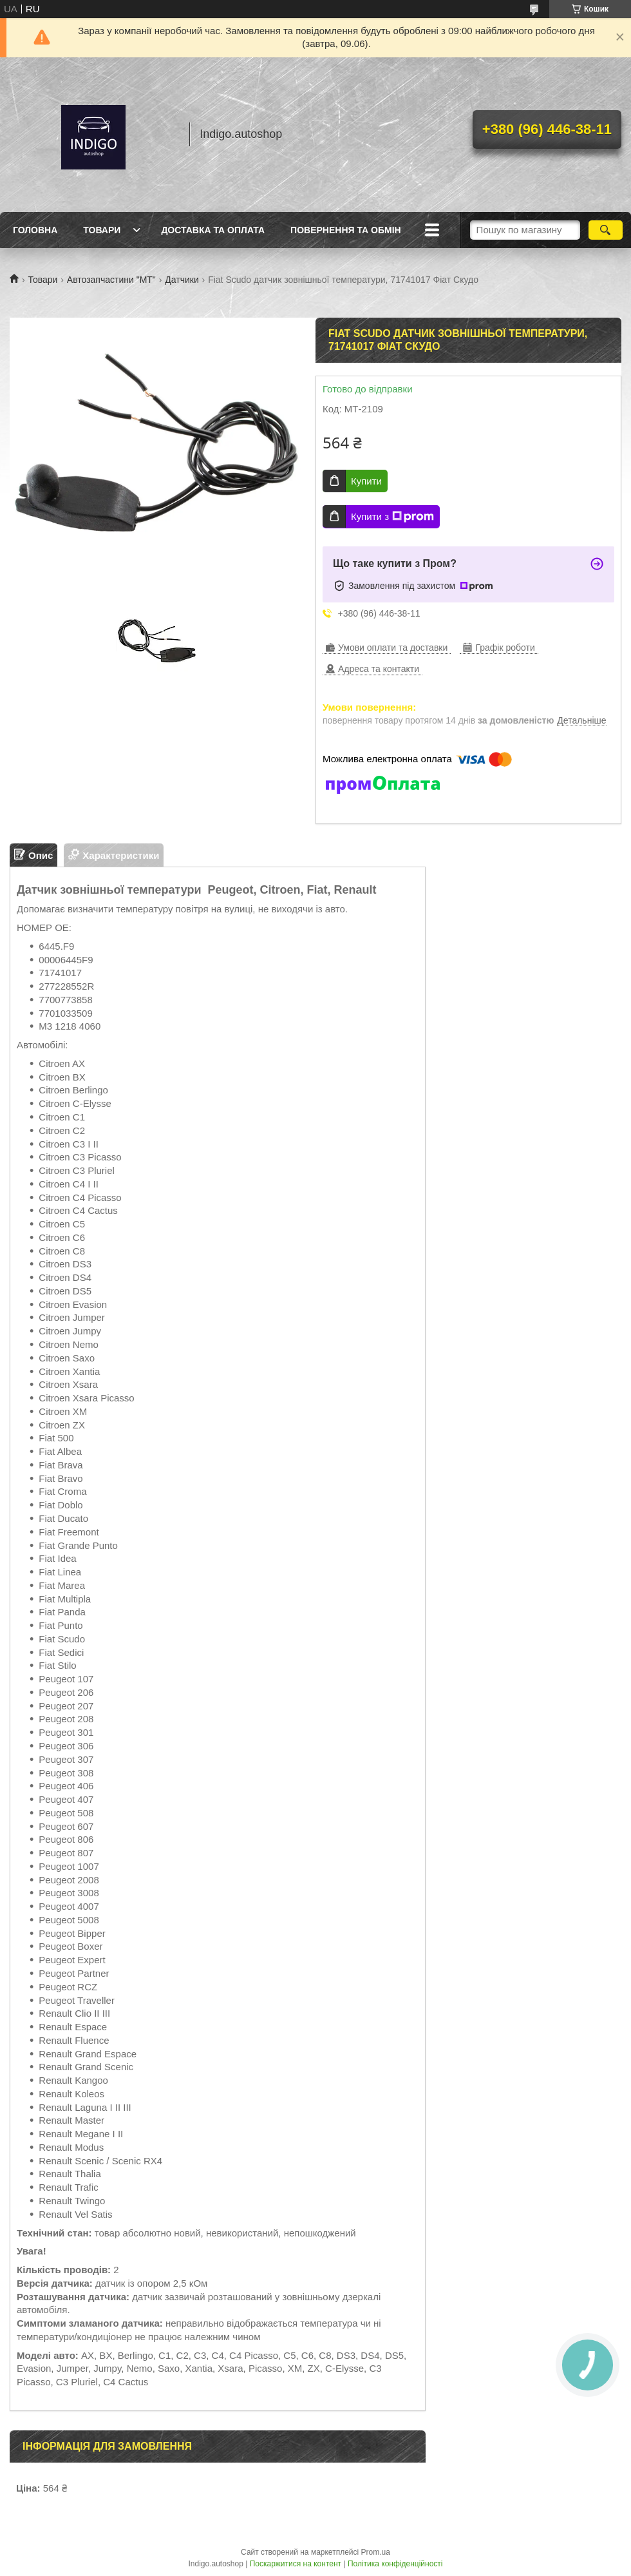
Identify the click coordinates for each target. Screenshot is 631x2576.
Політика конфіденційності (395, 2563)
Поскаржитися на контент (295, 2563)
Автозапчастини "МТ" (111, 279)
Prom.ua (375, 2552)
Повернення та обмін (345, 230)
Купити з (392, 517)
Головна (35, 230)
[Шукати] (606, 230)
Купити (366, 481)
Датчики (181, 279)
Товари (101, 230)
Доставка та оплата (213, 230)
